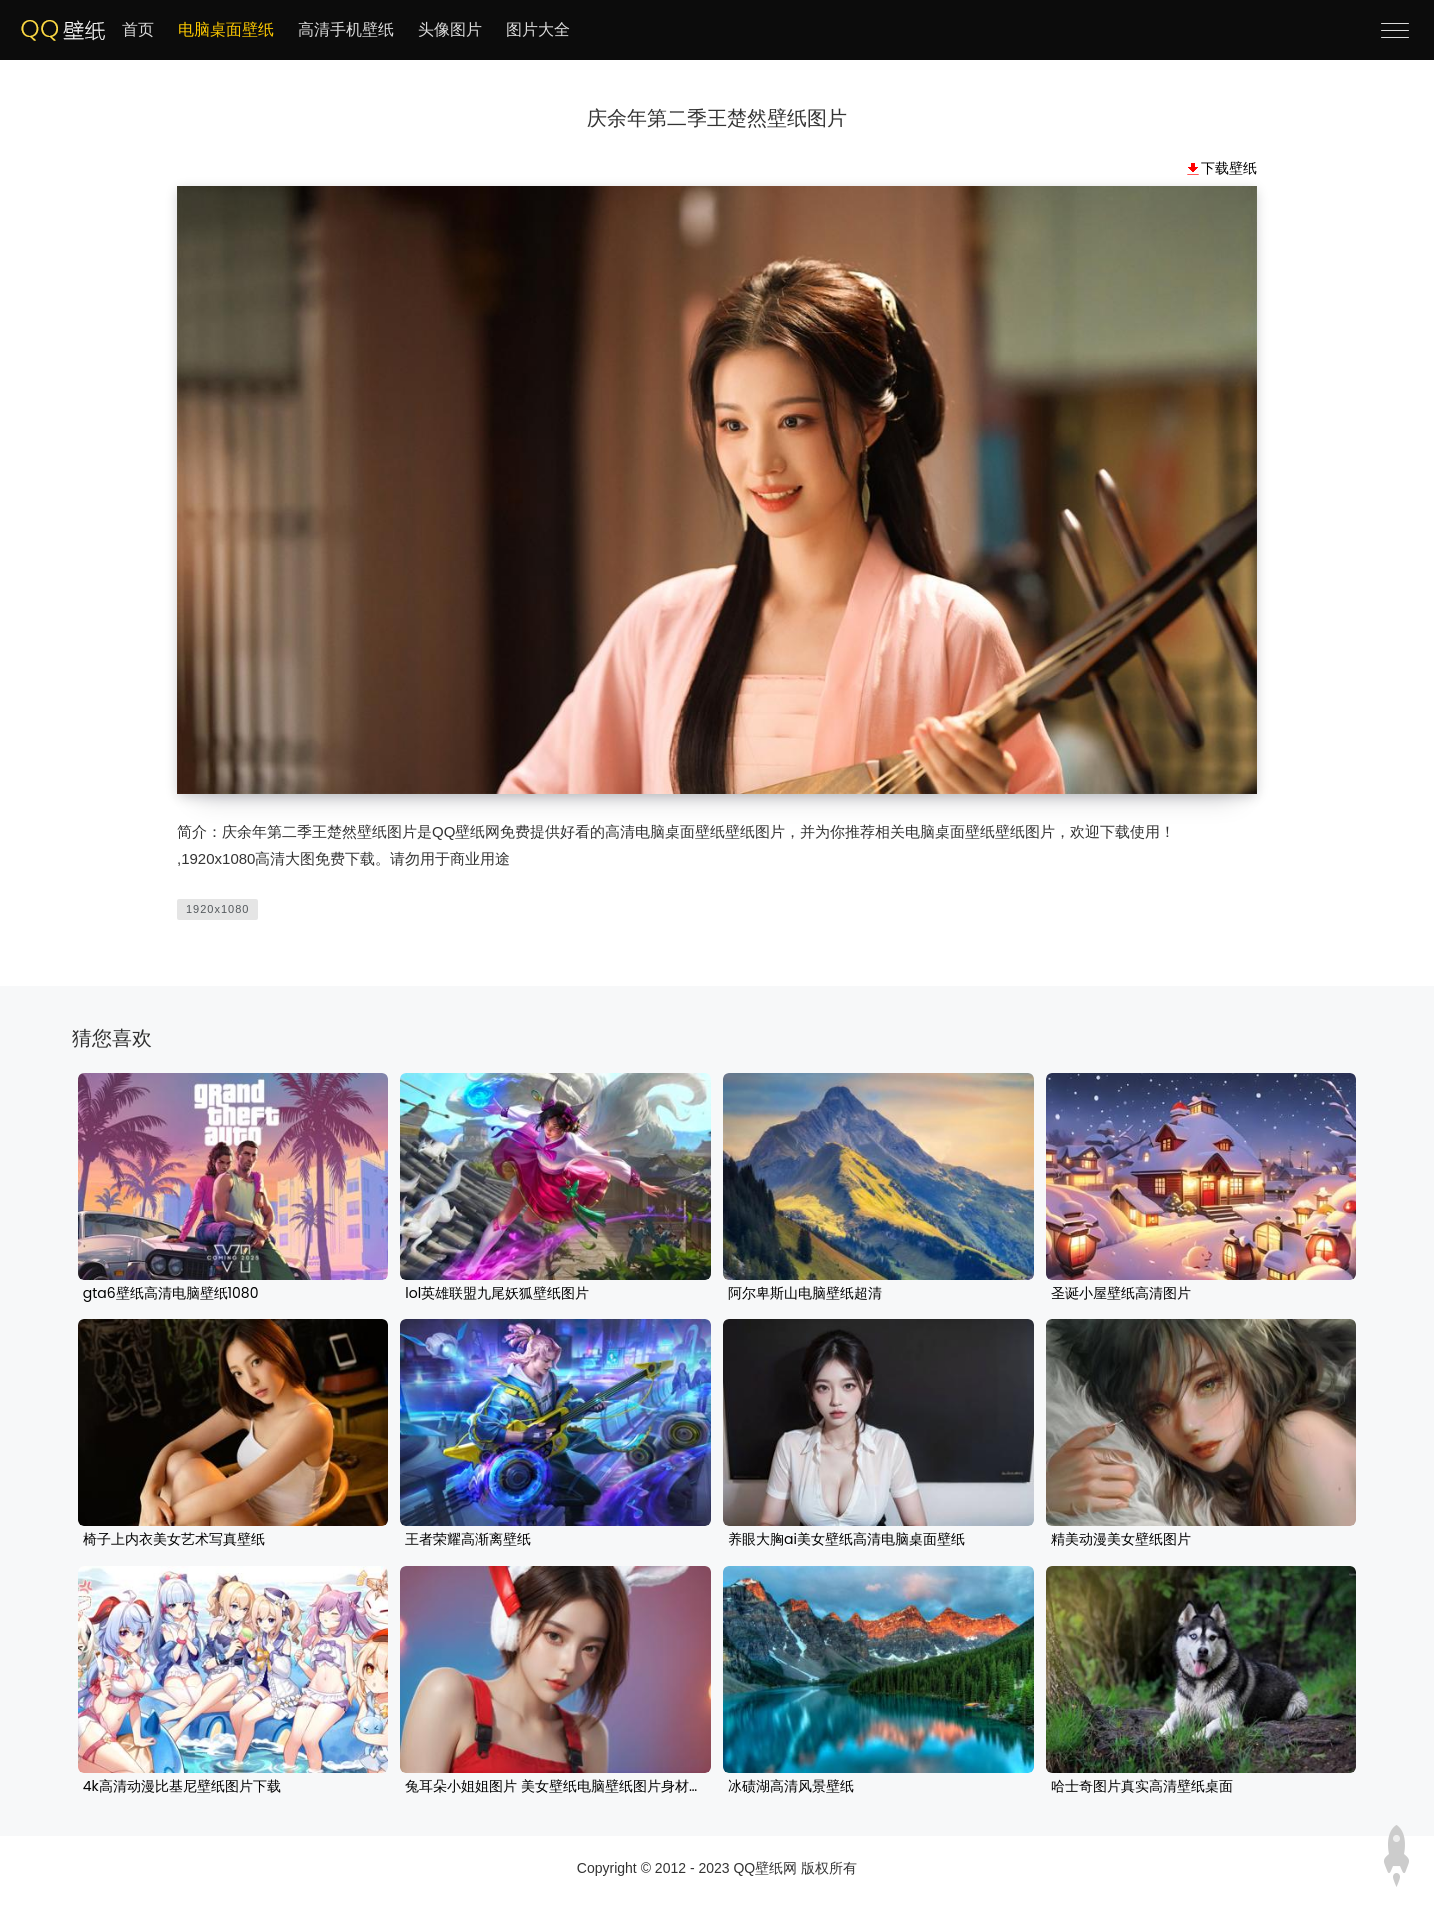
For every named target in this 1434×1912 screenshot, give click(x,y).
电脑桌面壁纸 (226, 29)
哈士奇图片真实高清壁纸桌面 (1142, 1787)
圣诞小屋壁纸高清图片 (1121, 1294)
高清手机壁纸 (346, 29)
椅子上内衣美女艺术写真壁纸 (174, 1540)
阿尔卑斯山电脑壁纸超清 (805, 1294)
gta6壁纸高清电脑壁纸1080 (171, 1294)
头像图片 (450, 29)
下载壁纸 (1229, 168)
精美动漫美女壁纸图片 (1121, 1540)
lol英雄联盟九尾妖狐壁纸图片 (497, 1294)
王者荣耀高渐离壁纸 (468, 1540)
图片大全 (538, 29)
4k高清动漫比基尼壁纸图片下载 (182, 1787)
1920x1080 (217, 909)
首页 (138, 29)
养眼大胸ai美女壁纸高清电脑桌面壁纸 (846, 1540)
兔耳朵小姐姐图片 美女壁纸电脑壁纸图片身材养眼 (555, 1787)
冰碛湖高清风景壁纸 (791, 1787)
